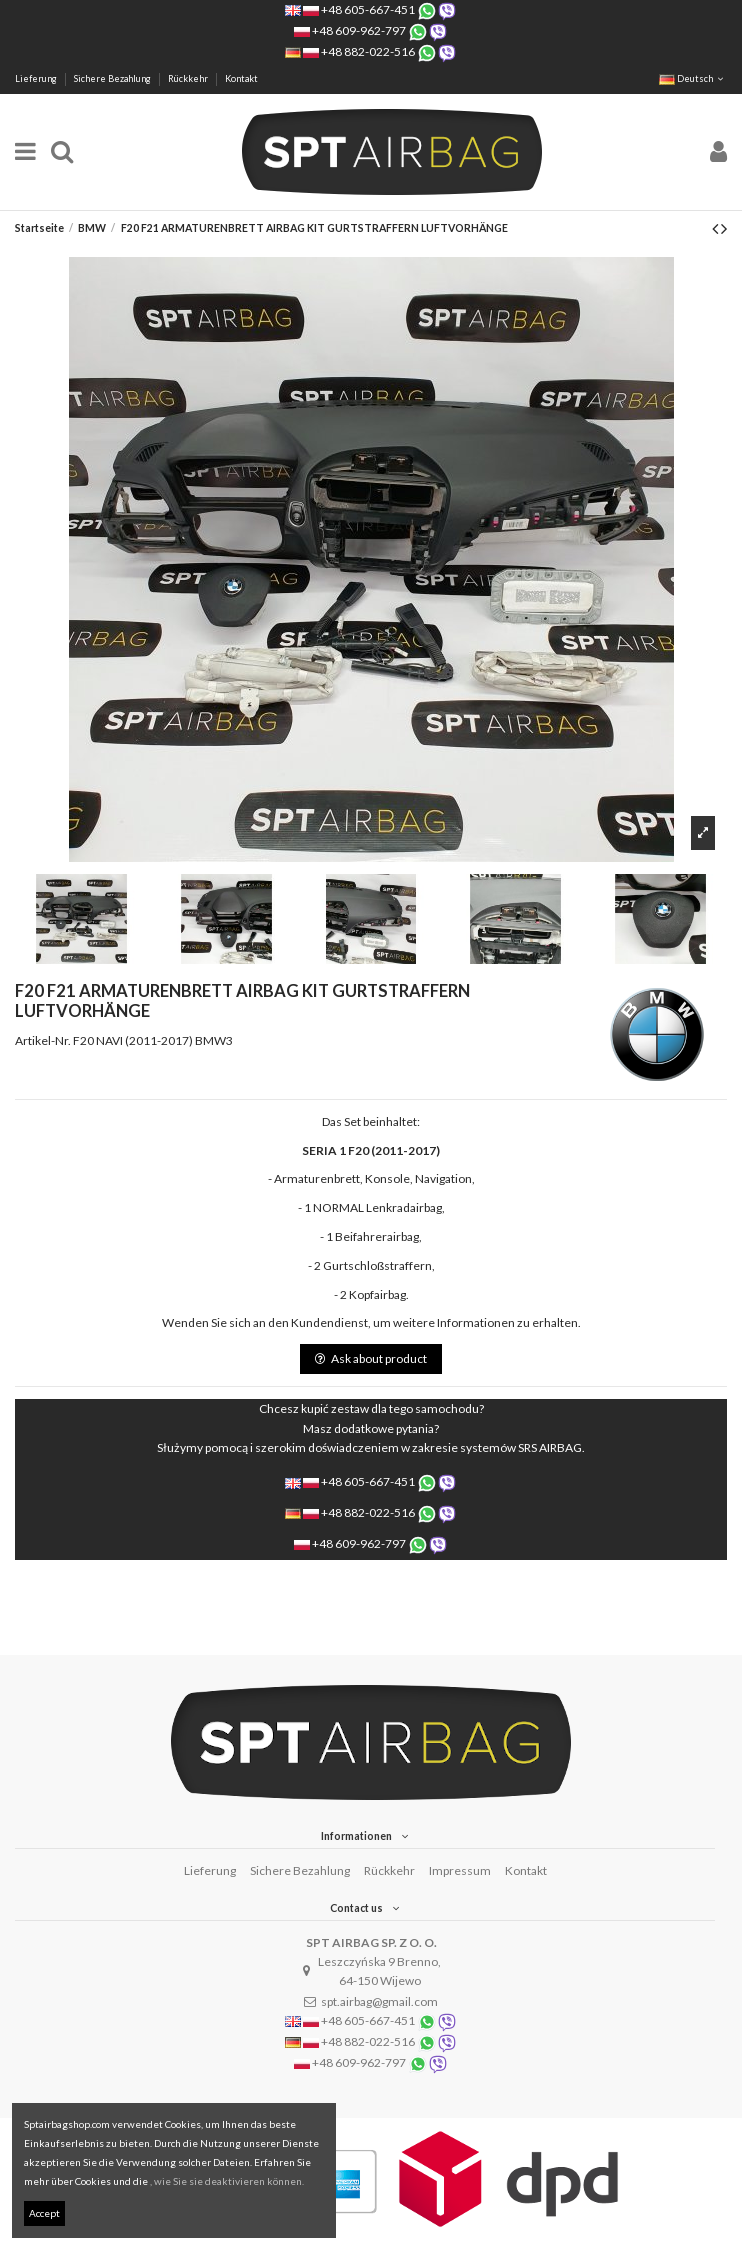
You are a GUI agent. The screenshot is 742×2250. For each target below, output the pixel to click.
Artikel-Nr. (43, 1040)
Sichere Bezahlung (113, 78)
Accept (44, 2213)
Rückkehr (189, 78)
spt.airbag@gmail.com (379, 2001)
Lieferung (37, 78)
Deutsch (693, 78)
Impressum (460, 1870)
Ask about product (371, 1358)
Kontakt (241, 78)
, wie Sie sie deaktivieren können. (227, 2181)
